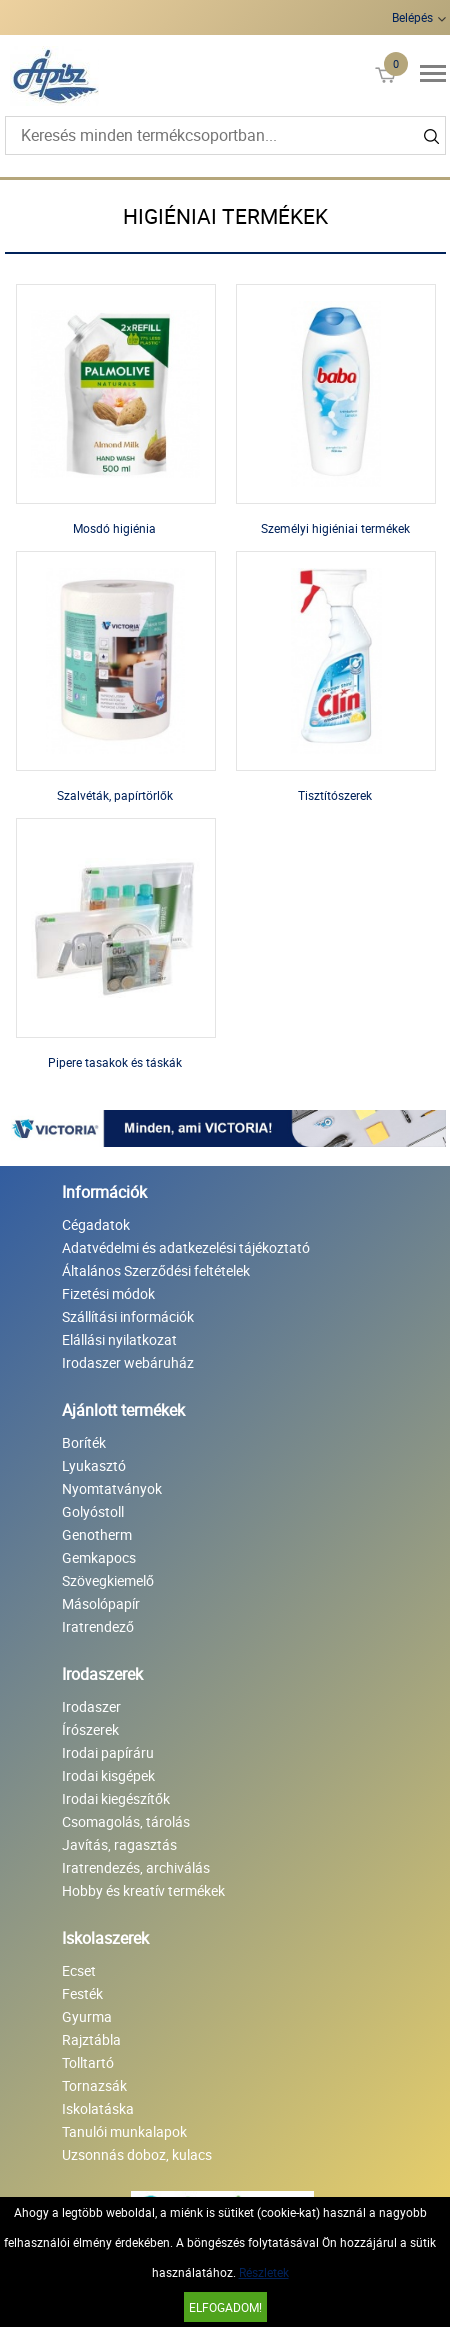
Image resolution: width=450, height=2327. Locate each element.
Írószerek (90, 1729)
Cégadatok (96, 1224)
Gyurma (87, 2016)
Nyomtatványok (112, 1488)
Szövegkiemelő (108, 1580)
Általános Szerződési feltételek (156, 1270)
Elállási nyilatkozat (119, 1339)
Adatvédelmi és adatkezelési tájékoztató (186, 1247)
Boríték (84, 1442)
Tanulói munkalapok (124, 2131)
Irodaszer (91, 1706)
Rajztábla (91, 2039)
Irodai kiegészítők (116, 1798)
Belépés (412, 17)
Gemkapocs (99, 1557)
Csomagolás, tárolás (126, 1821)
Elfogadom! (225, 2307)
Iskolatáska (98, 2108)
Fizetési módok (108, 1293)
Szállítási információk (128, 1316)
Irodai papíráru (108, 1752)
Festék (82, 1993)
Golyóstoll (93, 1511)
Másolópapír (101, 1603)
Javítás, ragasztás (119, 1844)
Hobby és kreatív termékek (143, 1890)
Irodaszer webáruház (128, 1362)
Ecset (79, 1970)
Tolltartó (88, 2062)
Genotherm (97, 1534)
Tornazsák (94, 2085)
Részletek (264, 2272)
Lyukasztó (94, 1465)
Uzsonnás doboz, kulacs (137, 2154)
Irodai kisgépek (108, 1775)
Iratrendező (98, 1626)
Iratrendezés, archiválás (136, 1867)
